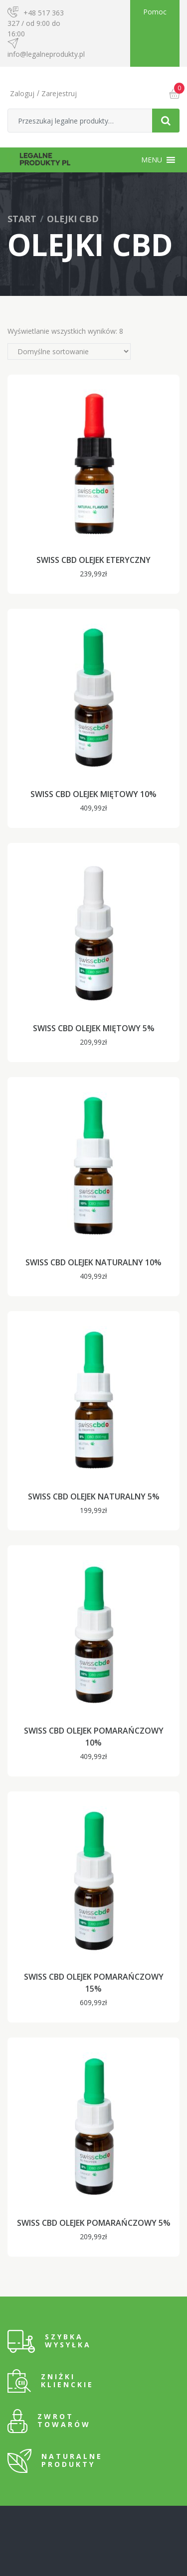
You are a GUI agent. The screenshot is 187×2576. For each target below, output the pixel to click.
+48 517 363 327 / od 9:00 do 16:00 (35, 23)
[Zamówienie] (69, 351)
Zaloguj (22, 93)
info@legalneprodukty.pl (46, 54)
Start (21, 219)
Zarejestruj (59, 93)
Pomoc (155, 11)
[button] (151, 159)
